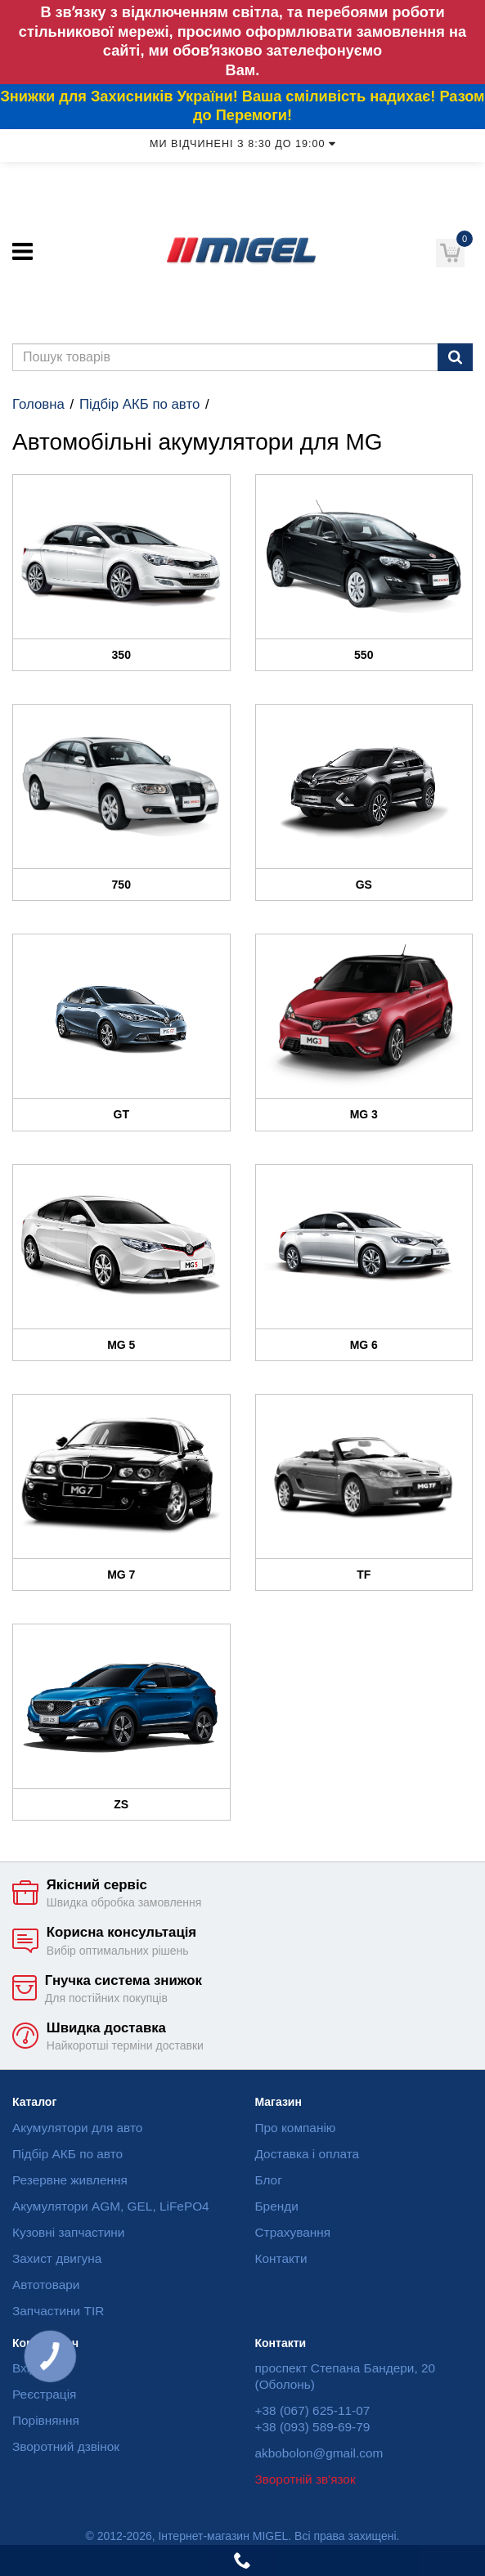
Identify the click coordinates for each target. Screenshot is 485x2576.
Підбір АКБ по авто (139, 404)
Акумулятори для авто (77, 2128)
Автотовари (45, 2285)
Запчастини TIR (58, 2311)
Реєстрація (44, 2394)
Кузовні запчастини (68, 2232)
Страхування (293, 2232)
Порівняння (45, 2420)
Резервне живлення (70, 2180)
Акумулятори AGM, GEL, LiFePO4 (110, 2206)
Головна (38, 404)
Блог (268, 2180)
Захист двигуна (56, 2258)
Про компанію (295, 2128)
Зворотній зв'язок (305, 2479)
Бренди (277, 2206)
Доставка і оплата (307, 2154)
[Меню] (22, 251)
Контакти (281, 2258)
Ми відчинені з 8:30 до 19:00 (242, 144)
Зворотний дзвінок (65, 2446)
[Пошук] (455, 357)
